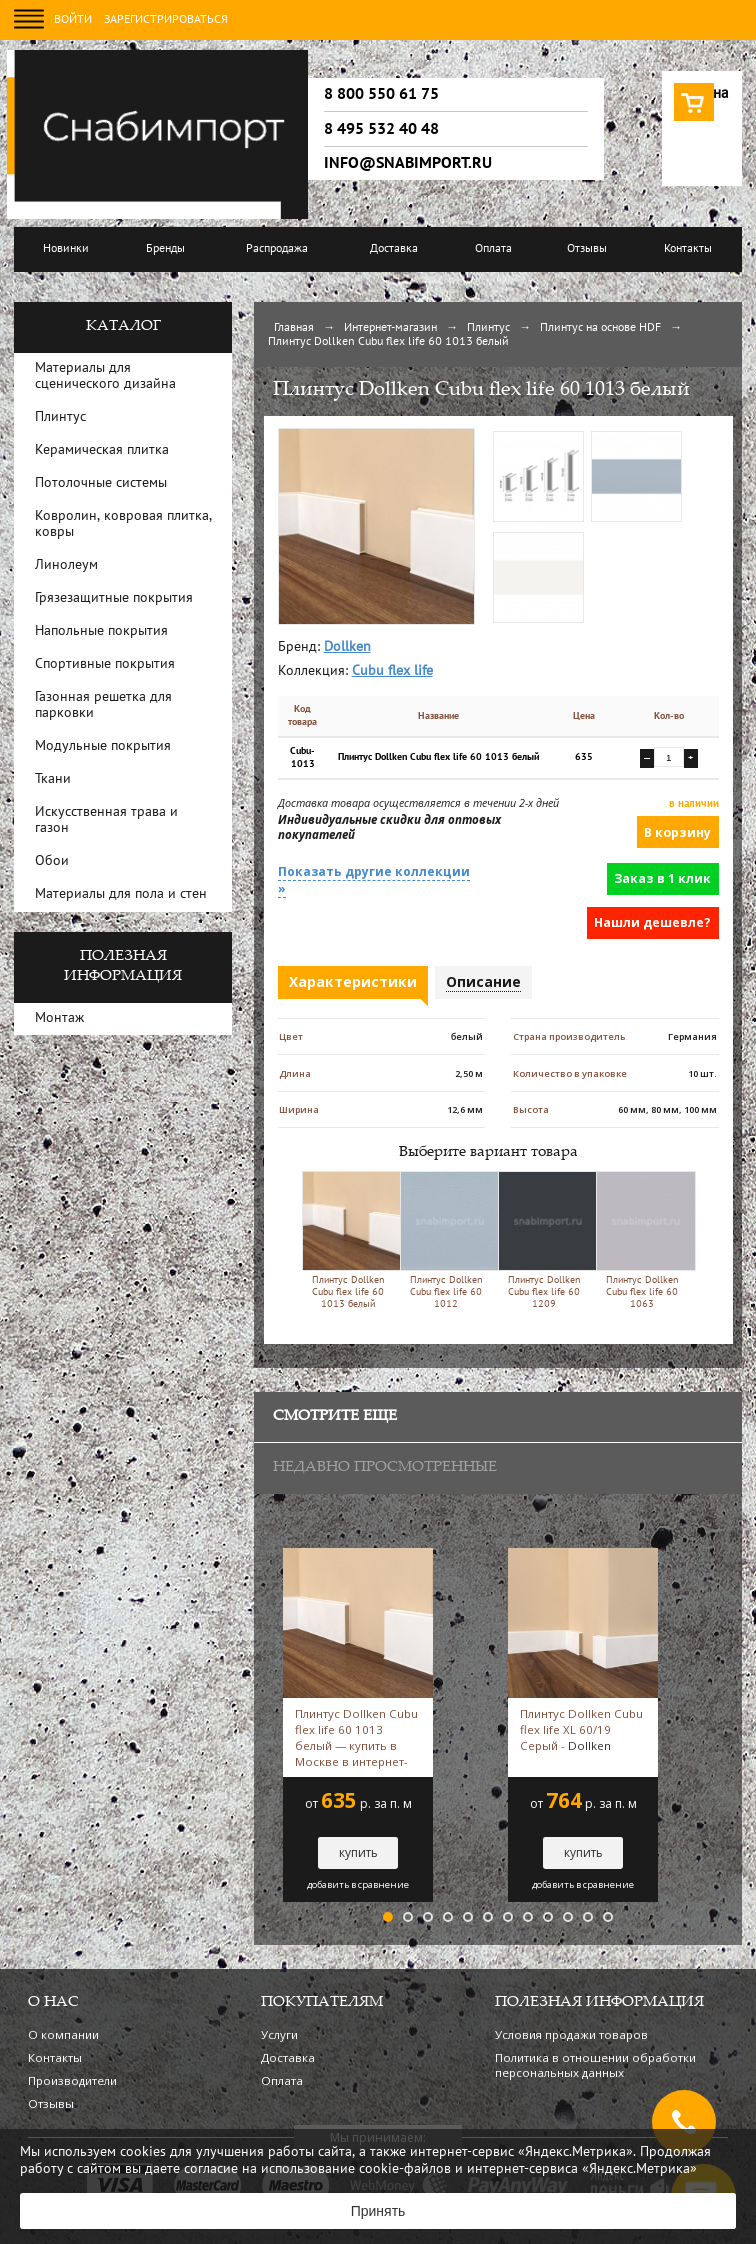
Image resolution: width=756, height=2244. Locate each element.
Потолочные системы (101, 483)
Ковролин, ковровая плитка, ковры (123, 524)
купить (358, 1852)
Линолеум (66, 565)
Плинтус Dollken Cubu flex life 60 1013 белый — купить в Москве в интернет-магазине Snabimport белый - (357, 1737)
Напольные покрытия (101, 631)
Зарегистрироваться (166, 20)
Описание (483, 981)
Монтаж (59, 1018)
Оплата (493, 249)
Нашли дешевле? (652, 922)
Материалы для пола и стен (121, 894)
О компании (63, 2034)
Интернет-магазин (390, 328)
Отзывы (587, 249)
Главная (294, 328)
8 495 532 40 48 (381, 129)
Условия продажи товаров (571, 2034)
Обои (52, 861)
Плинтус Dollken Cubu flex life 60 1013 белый (347, 1240)
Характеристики (353, 981)
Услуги (279, 2034)
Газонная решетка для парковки (103, 705)
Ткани (53, 779)
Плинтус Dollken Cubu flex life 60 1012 (445, 1240)
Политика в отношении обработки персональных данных (595, 2065)
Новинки (66, 249)
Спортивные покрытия (105, 664)
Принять (378, 2211)
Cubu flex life (392, 671)
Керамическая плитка (102, 450)
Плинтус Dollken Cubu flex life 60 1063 (641, 1240)
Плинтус (488, 328)
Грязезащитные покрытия (114, 598)
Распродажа (277, 249)
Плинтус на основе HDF (600, 328)
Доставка (394, 249)
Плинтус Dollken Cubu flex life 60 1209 (543, 1240)
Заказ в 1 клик (662, 878)
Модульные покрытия (103, 746)
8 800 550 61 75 (381, 94)
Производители (72, 2080)
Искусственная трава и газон (106, 820)
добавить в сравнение (358, 1885)
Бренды (165, 249)
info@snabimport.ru (408, 163)
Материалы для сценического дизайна (105, 376)
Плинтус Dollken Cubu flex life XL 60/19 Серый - (581, 1729)
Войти (73, 20)
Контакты (688, 249)
